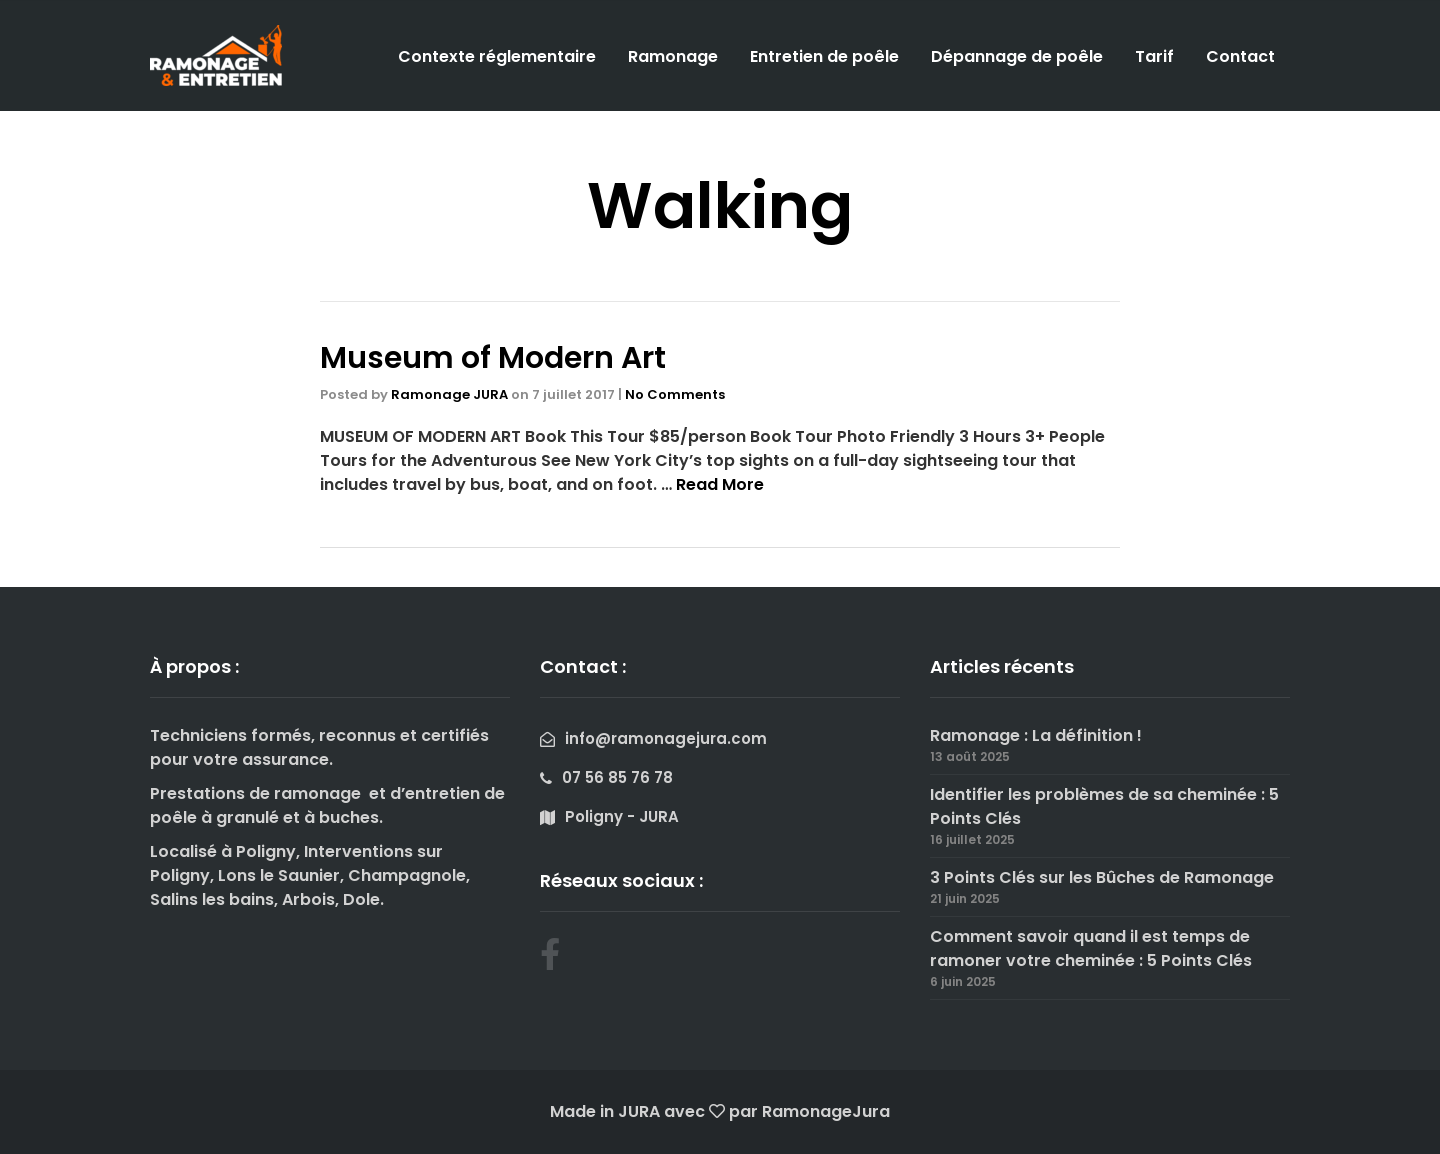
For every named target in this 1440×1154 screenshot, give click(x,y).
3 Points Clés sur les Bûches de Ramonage (1102, 877)
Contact (1240, 56)
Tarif (1154, 56)
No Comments (675, 394)
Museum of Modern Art (493, 358)
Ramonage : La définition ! (1036, 735)
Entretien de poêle (824, 56)
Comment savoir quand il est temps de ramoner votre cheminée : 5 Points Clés (1091, 948)
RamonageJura (826, 1111)
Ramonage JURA (449, 394)
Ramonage (673, 56)
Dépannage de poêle (1017, 56)
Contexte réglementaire (497, 56)
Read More (720, 484)
